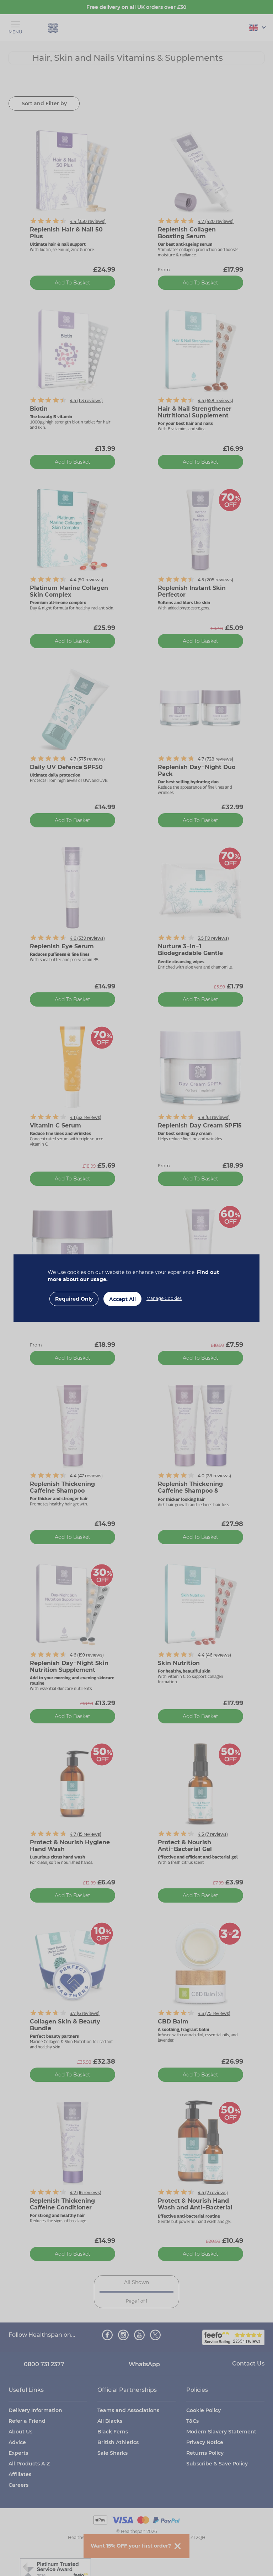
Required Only (74, 1299)
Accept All (122, 1299)
